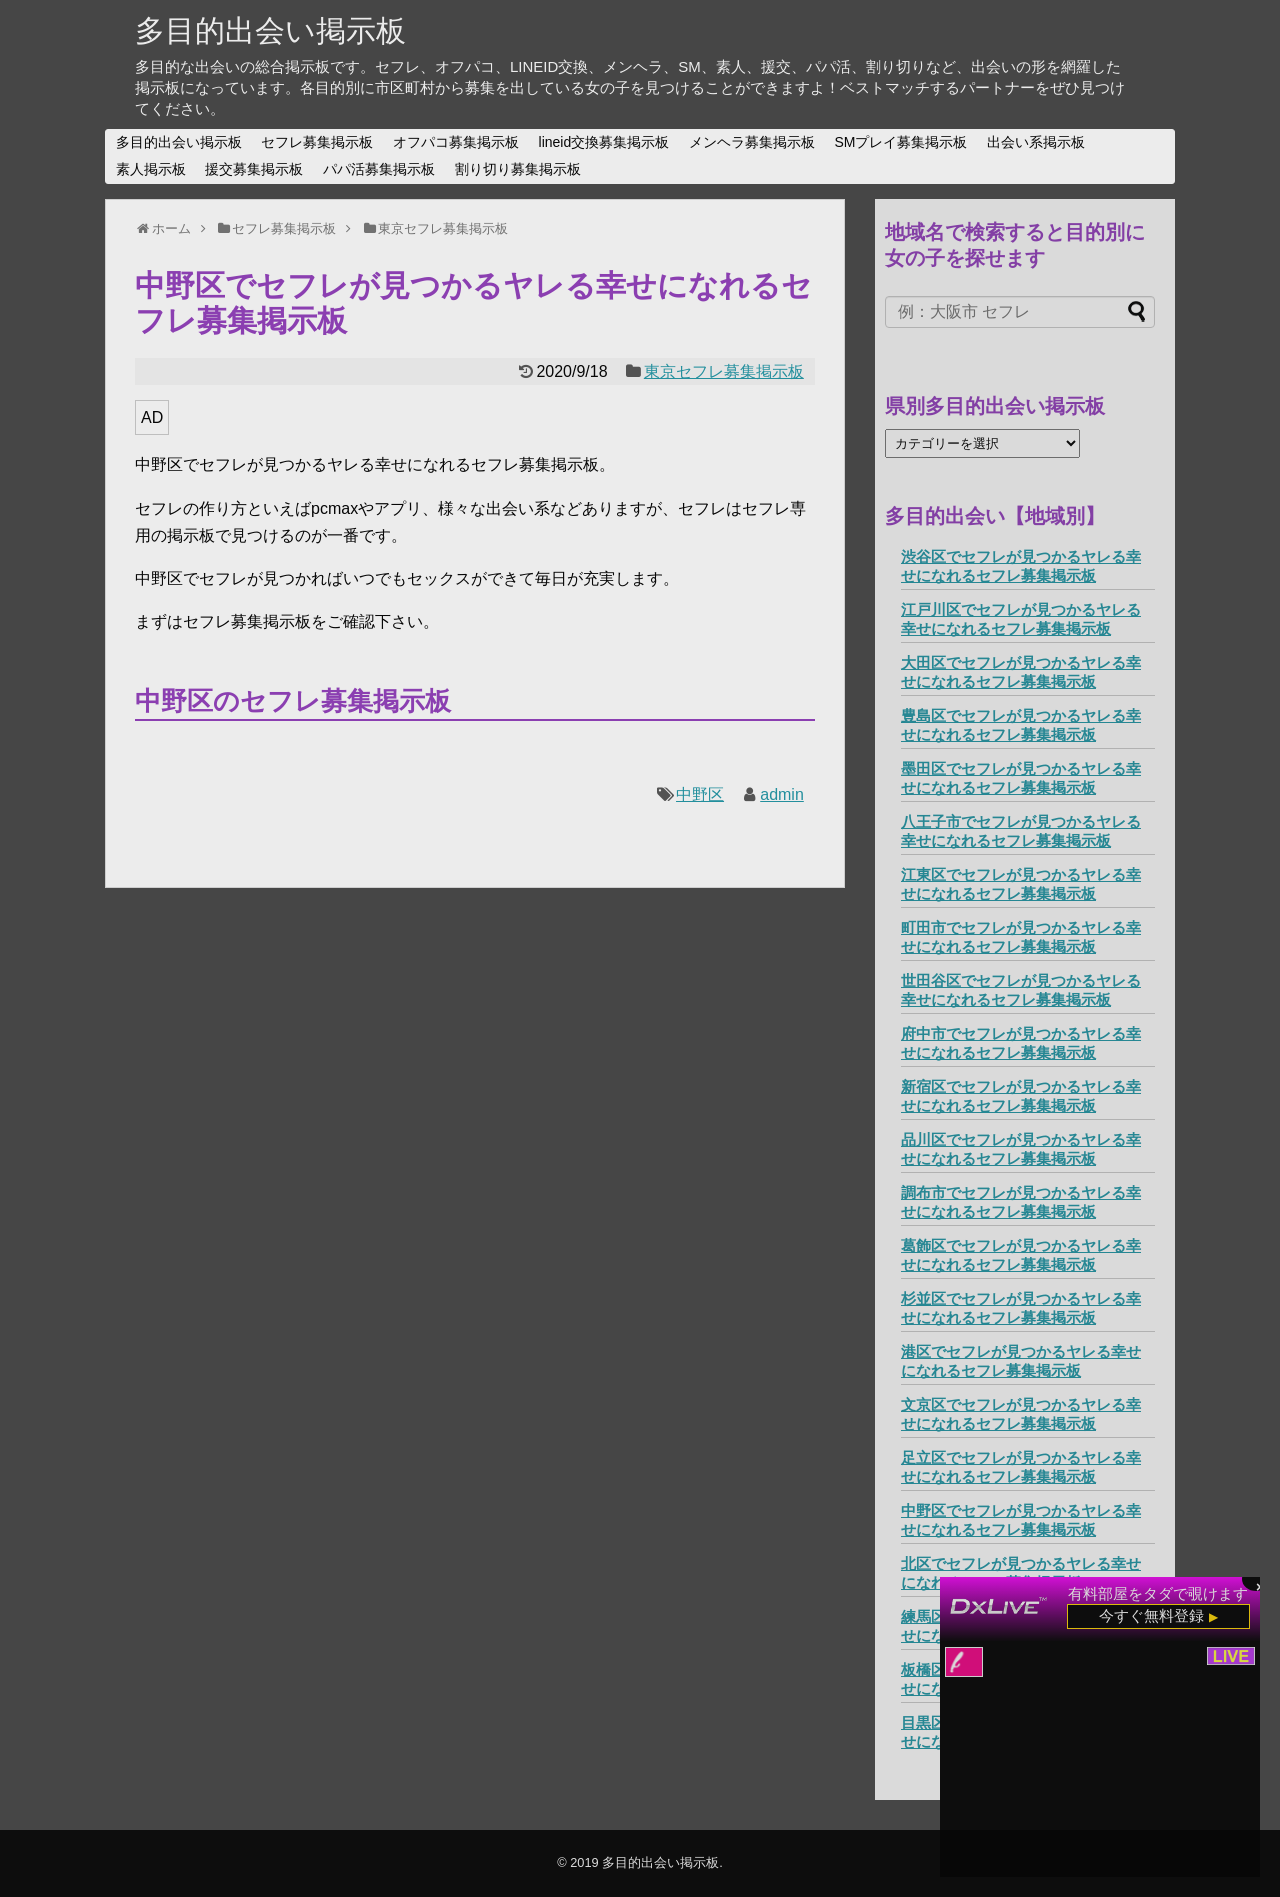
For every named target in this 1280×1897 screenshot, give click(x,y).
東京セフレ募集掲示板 (724, 371)
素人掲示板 (151, 169)
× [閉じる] (1260, 1585)
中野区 (700, 794)
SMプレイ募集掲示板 (900, 142)
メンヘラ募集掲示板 (752, 142)
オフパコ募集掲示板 (456, 142)
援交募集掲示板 (254, 169)
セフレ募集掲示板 (317, 142)
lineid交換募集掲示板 (604, 142)
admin (782, 794)
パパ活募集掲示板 (379, 169)
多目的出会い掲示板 (270, 30)
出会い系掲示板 (1036, 142)
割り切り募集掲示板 (518, 169)
